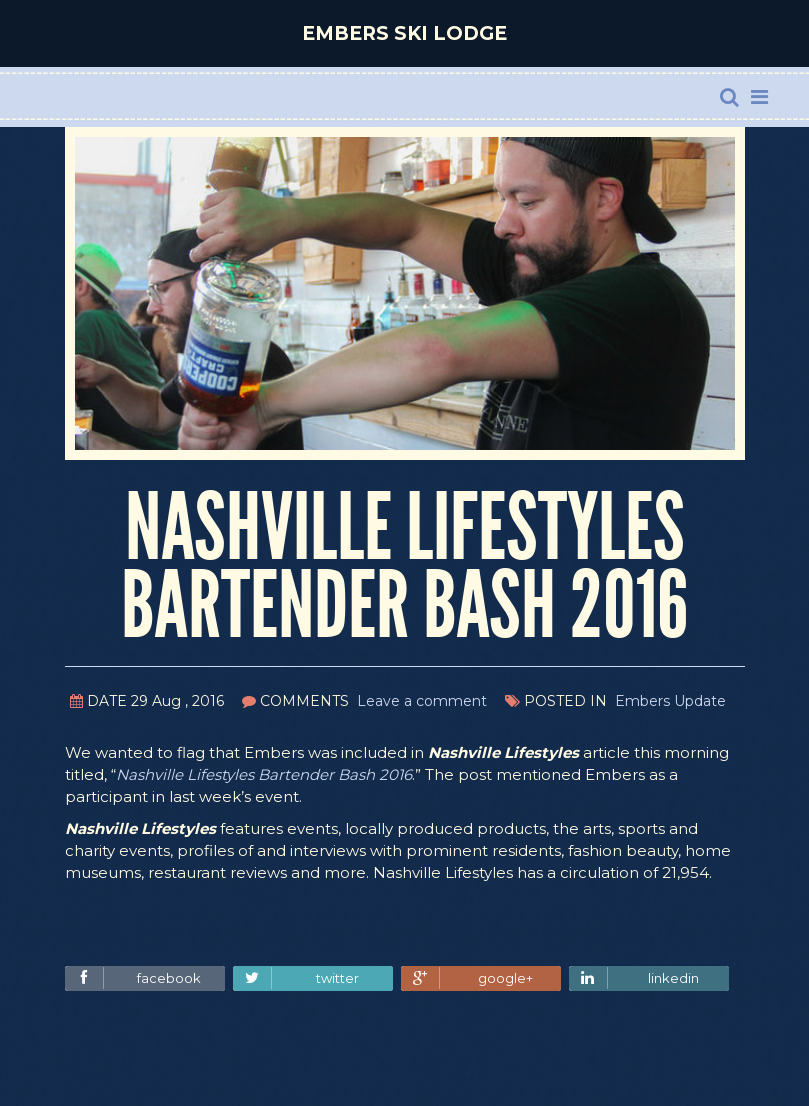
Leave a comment (422, 701)
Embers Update (670, 701)
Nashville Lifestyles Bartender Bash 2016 (264, 774)
